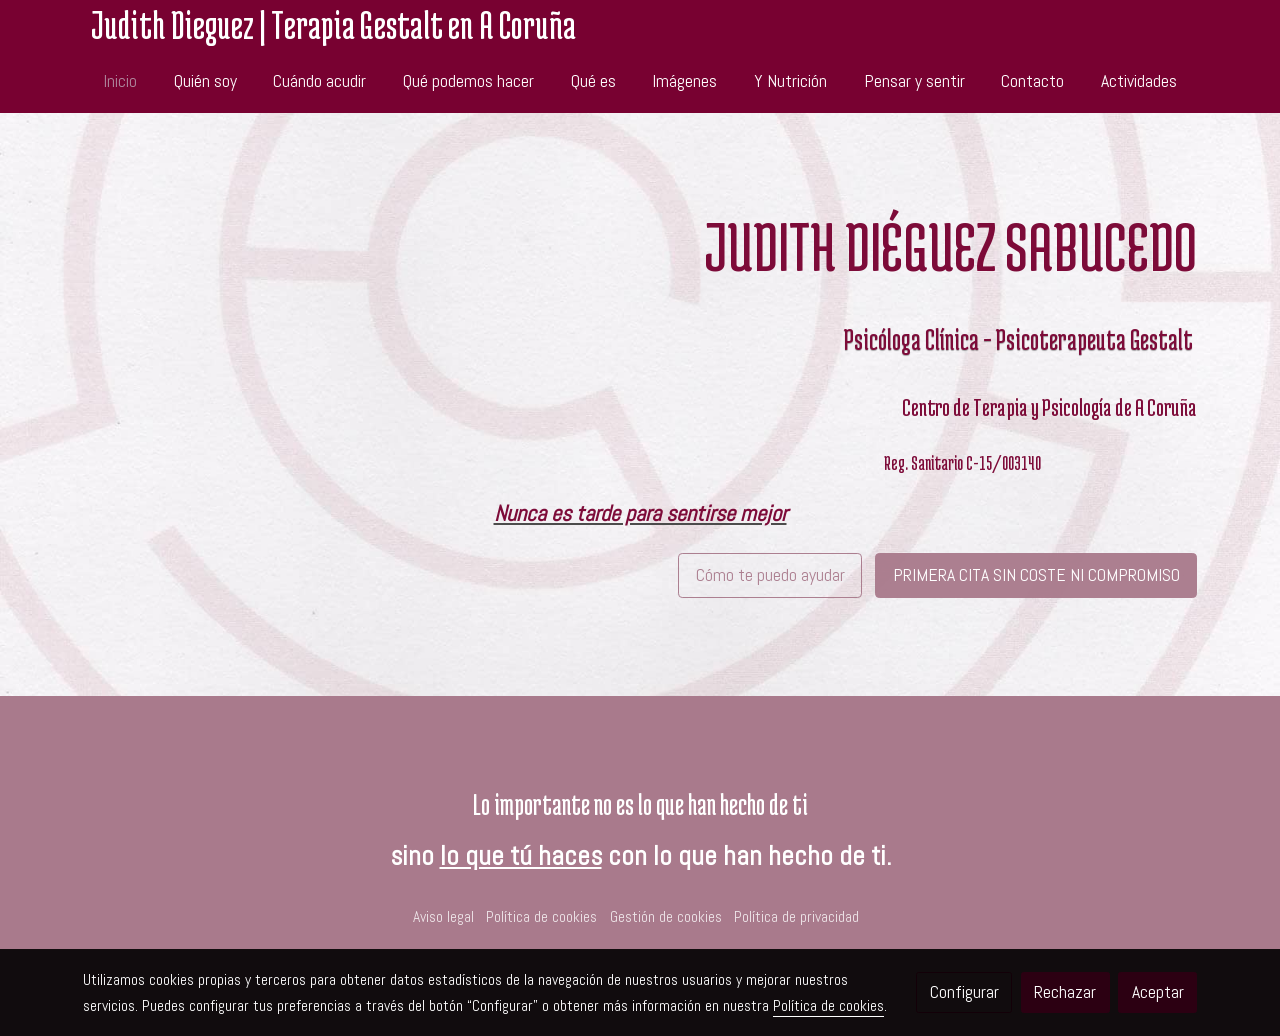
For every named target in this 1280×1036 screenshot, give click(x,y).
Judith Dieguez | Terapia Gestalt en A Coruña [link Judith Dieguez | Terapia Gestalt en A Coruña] (333, 24)
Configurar (964, 992)
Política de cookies (541, 917)
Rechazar (1065, 992)
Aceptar (1158, 992)
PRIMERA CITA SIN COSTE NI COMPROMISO (1036, 575)
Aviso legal (443, 917)
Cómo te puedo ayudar (770, 575)
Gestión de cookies (666, 917)
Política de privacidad (796, 917)
